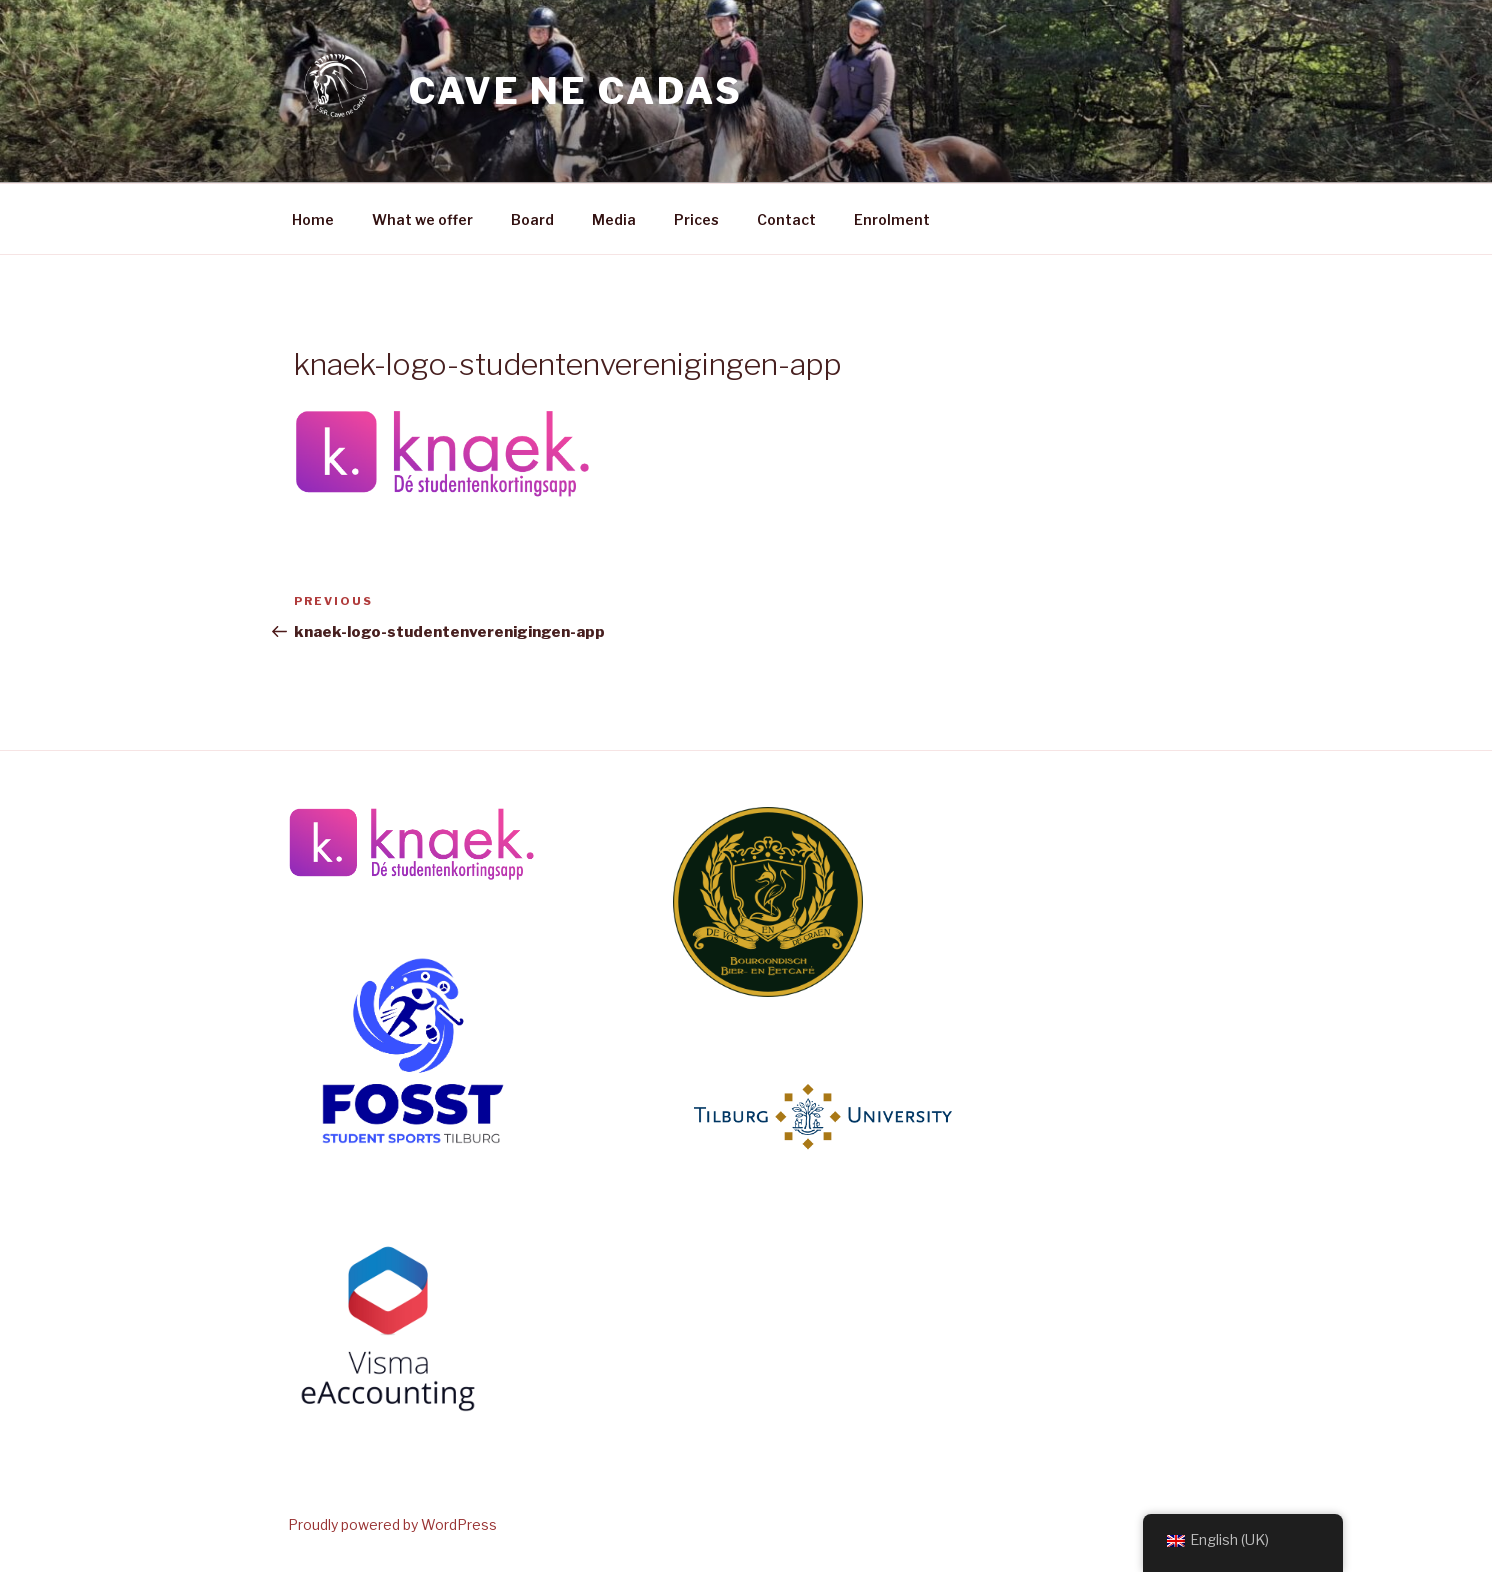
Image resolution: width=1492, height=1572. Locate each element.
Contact (786, 219)
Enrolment (892, 219)
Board (532, 219)
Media (614, 219)
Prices (696, 219)
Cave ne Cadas (575, 91)
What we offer (422, 219)
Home (313, 219)
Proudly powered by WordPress (392, 1524)
